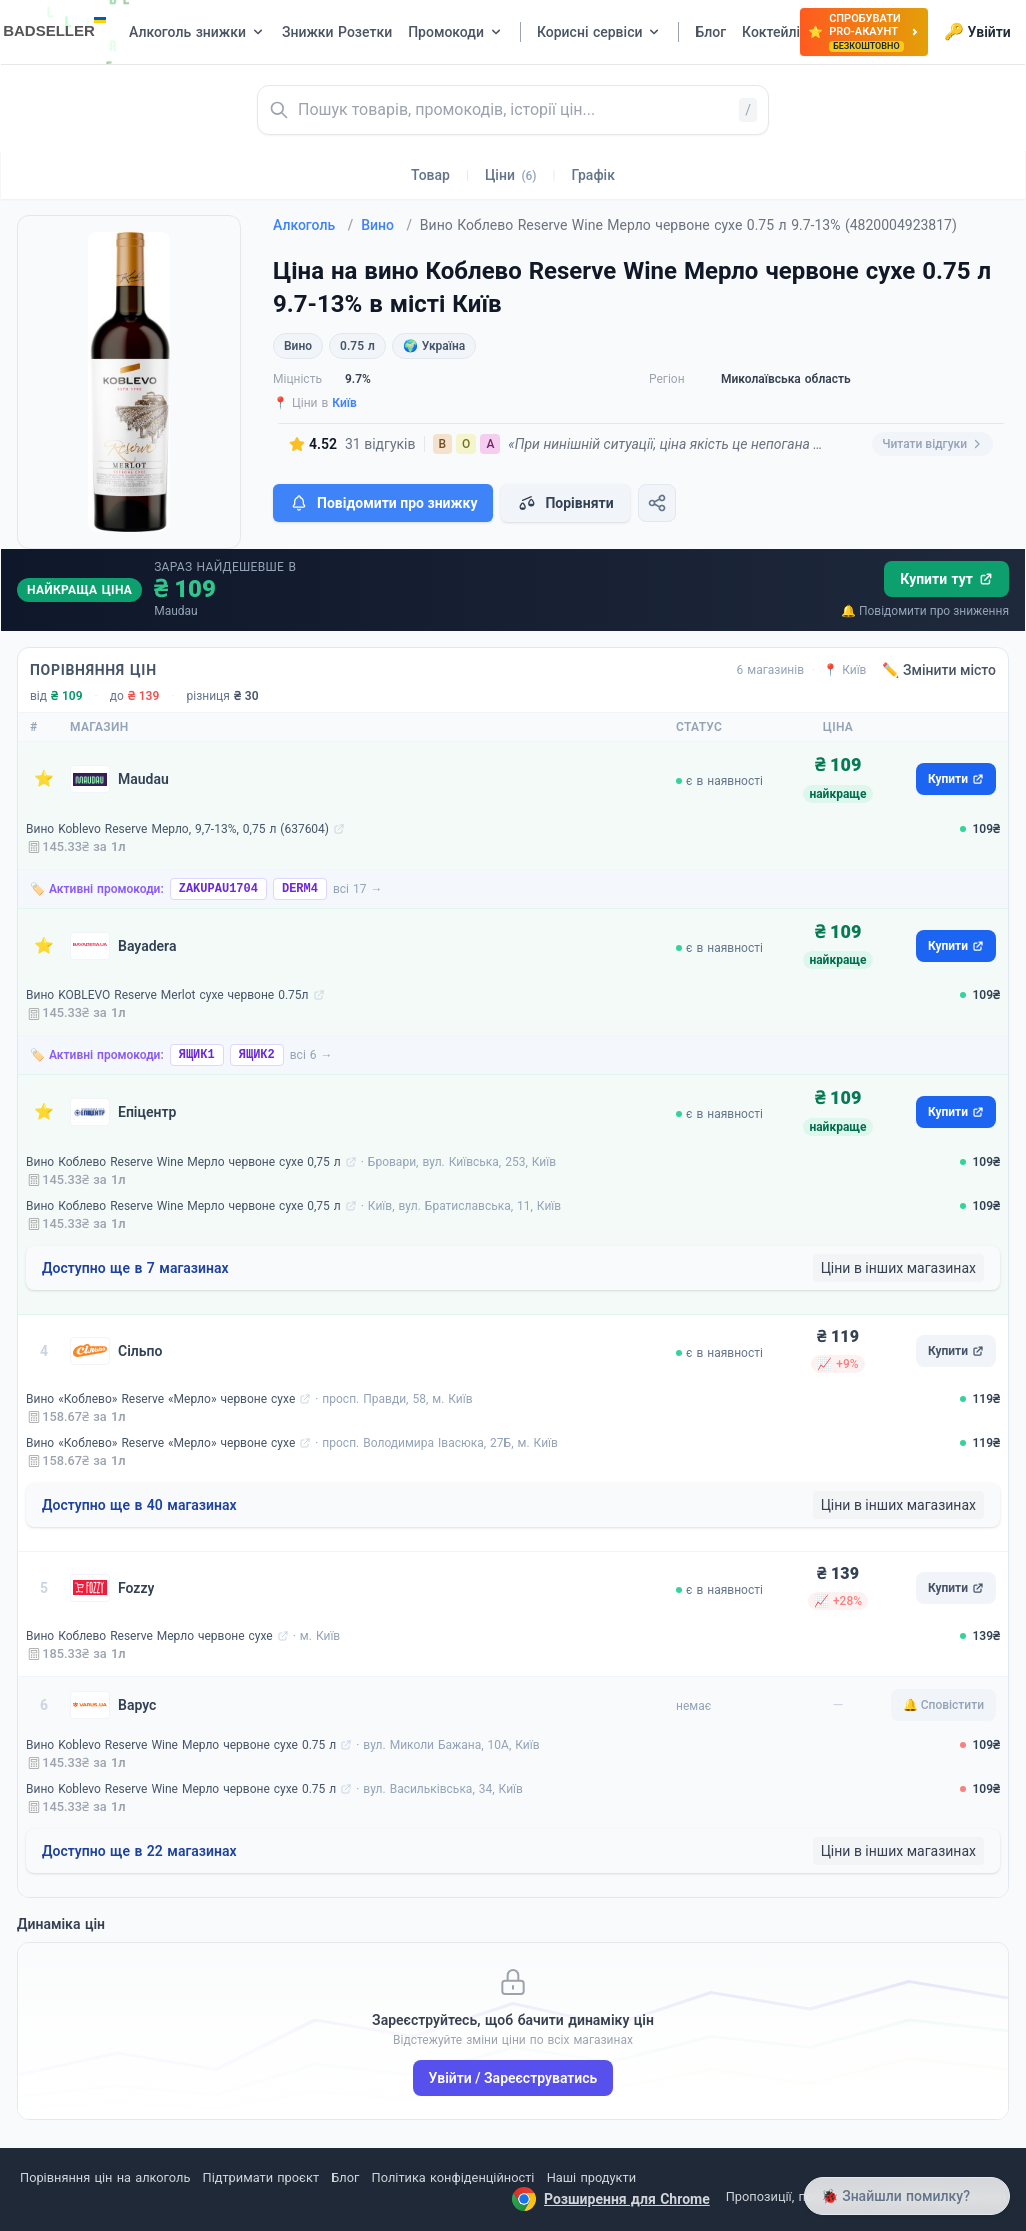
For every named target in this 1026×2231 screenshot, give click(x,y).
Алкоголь (313, 225)
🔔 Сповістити (943, 1705)
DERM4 (300, 889)
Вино (386, 225)
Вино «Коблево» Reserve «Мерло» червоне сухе (160, 1399)
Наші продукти (591, 2177)
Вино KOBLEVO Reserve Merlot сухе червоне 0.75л (167, 995)
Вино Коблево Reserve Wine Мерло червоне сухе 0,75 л (183, 1162)
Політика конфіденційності (453, 2177)
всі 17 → (358, 889)
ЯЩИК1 (197, 1055)
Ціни (511, 175)
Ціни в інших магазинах (898, 1268)
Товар (430, 175)
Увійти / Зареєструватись (513, 2078)
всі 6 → (311, 1055)
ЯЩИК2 (257, 1055)
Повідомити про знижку (383, 503)
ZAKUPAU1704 (218, 889)
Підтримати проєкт (261, 2177)
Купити (956, 779)
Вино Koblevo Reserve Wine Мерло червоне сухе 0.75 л (181, 1745)
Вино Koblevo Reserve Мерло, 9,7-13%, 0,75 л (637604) (177, 829)
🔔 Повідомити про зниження (925, 611)
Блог (345, 2177)
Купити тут (946, 579)
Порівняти (565, 503)
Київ (344, 403)
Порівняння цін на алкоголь (105, 2177)
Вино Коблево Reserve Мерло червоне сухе (149, 1636)
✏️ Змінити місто (939, 670)
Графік (593, 175)
